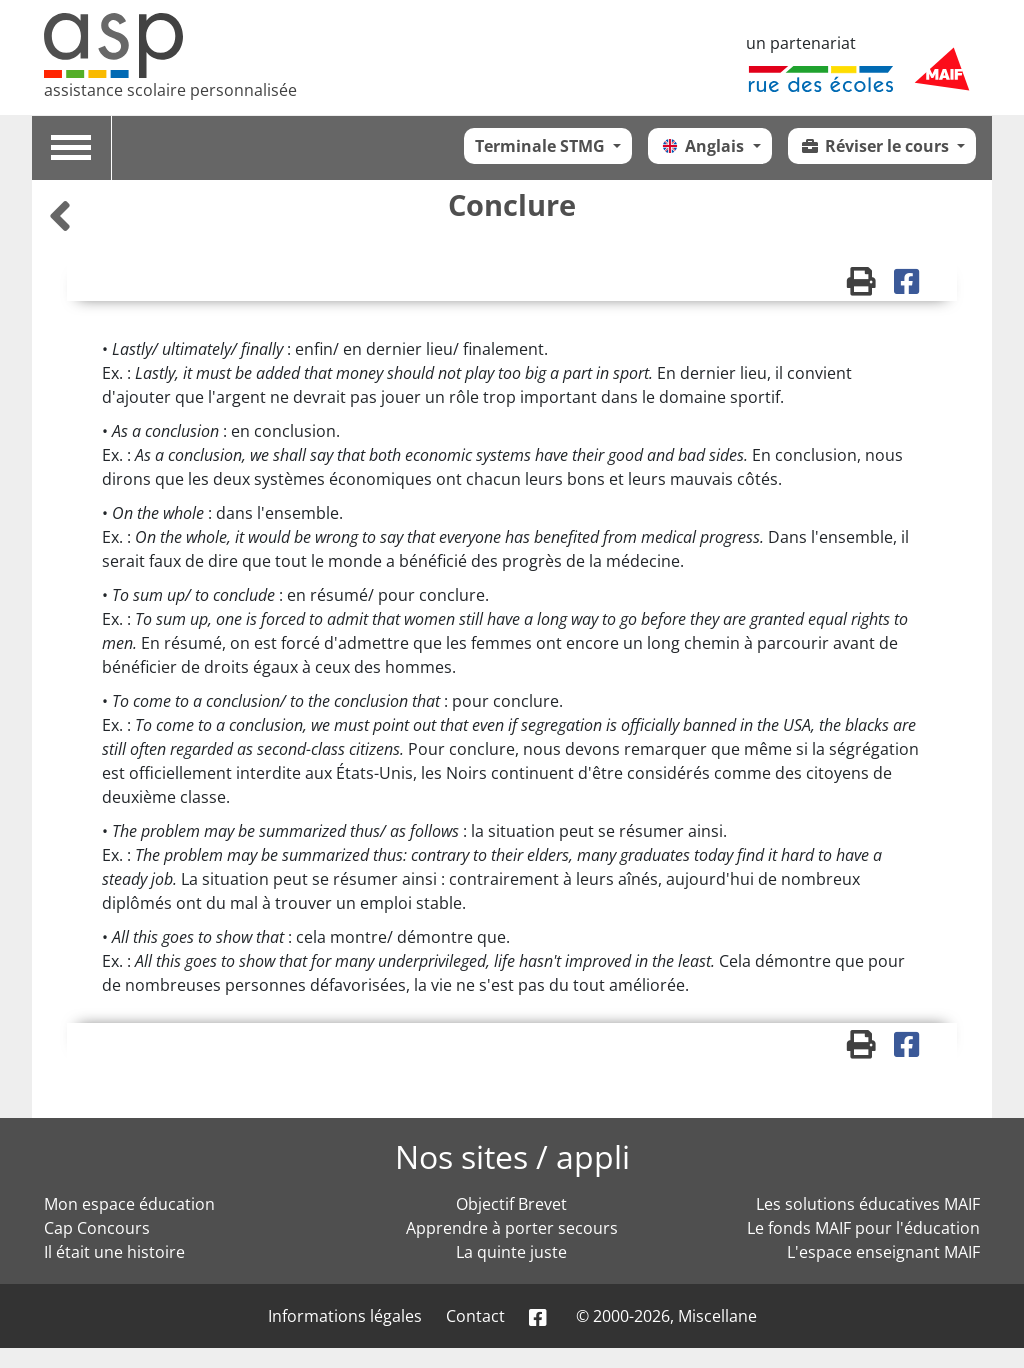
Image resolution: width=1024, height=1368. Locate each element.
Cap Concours (97, 1228)
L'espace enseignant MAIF (883, 1252)
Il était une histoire (114, 1252)
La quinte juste (511, 1252)
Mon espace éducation (129, 1204)
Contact (475, 1316)
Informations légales (345, 1316)
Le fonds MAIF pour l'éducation (863, 1228)
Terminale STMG (542, 146)
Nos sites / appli (512, 1156)
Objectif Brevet (511, 1204)
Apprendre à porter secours (512, 1228)
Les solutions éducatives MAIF (868, 1204)
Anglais (703, 146)
